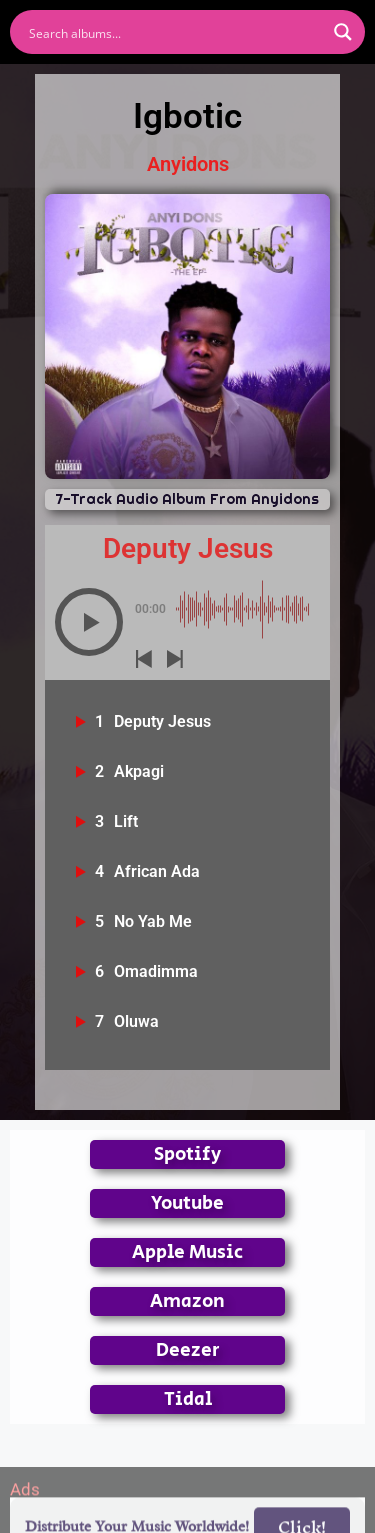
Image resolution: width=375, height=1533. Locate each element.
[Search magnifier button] (343, 32)
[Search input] (174, 32)
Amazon (187, 1301)
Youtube (187, 1203)
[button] (89, 622)
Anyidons (188, 164)
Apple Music (187, 1252)
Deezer (188, 1350)
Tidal (188, 1399)
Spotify (187, 1154)
